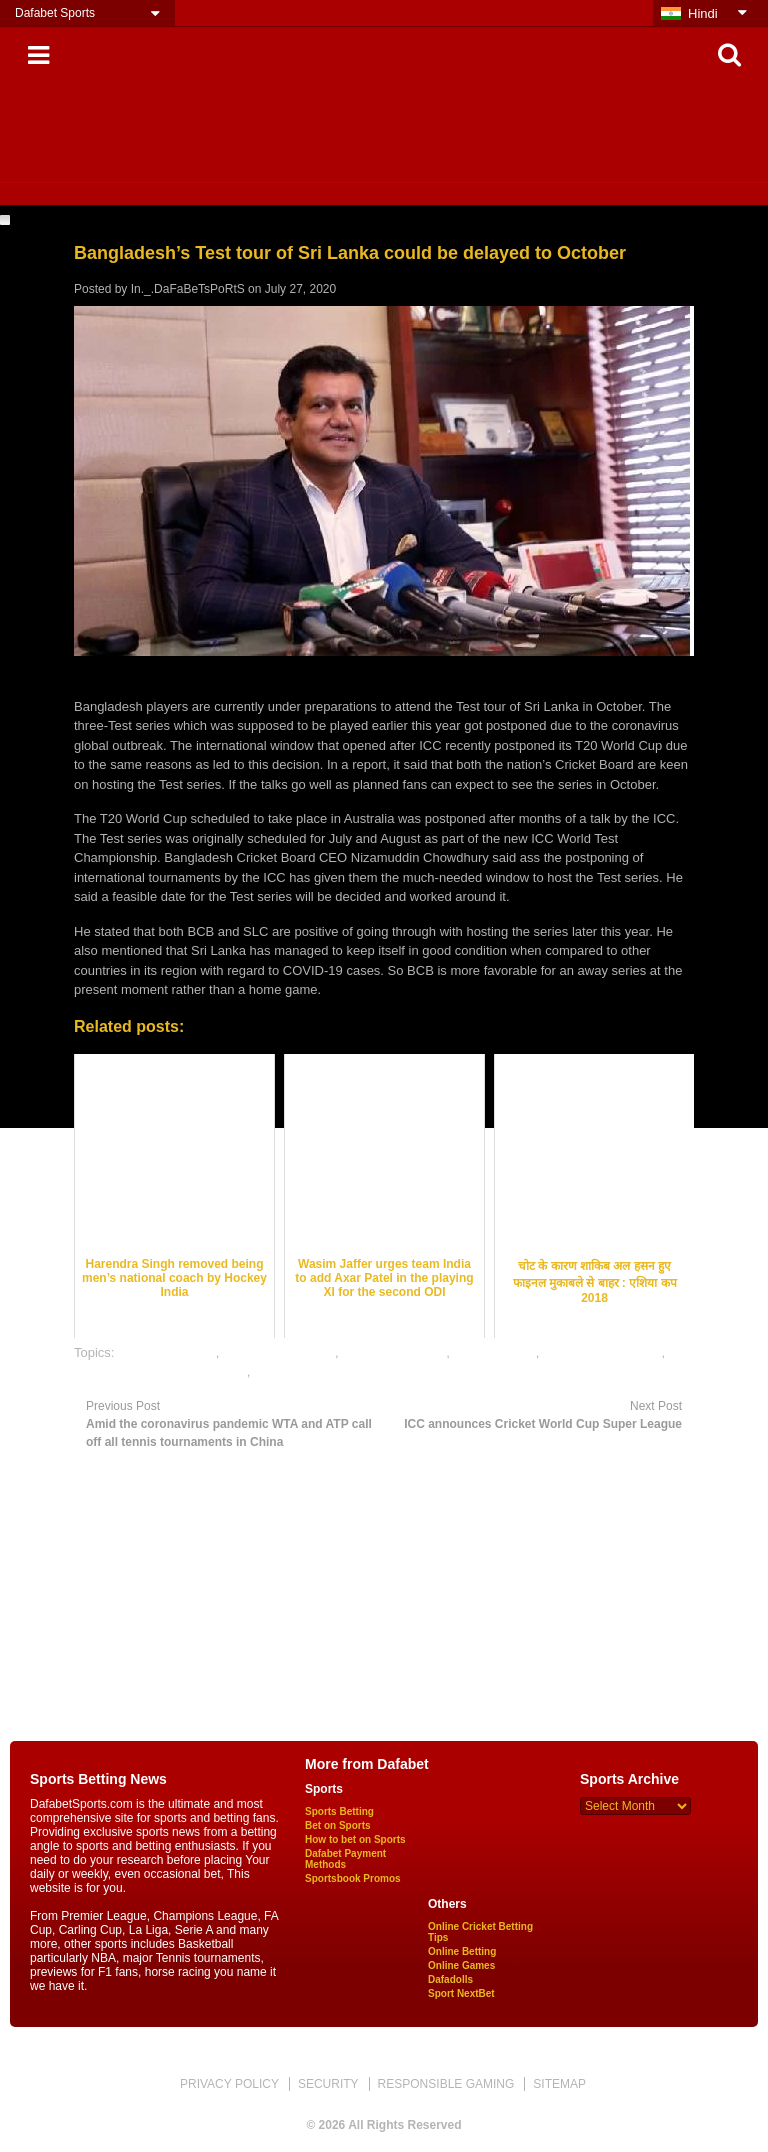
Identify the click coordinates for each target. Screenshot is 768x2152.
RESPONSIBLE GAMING (446, 2084)
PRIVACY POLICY (229, 2084)
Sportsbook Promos (353, 1878)
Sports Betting (339, 1811)
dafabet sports (494, 1352)
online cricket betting (602, 1352)
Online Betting (462, 1951)
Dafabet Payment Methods (345, 1859)
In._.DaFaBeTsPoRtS (188, 289)
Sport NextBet (461, 1993)
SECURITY (328, 2084)
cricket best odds (167, 1352)
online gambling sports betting (160, 1371)
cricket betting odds (279, 1352)
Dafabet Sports (55, 13)
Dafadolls (450, 1979)
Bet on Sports (338, 1825)
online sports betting (312, 1371)
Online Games (461, 1965)
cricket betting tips (394, 1352)
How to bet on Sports (355, 1839)
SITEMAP (559, 2084)
